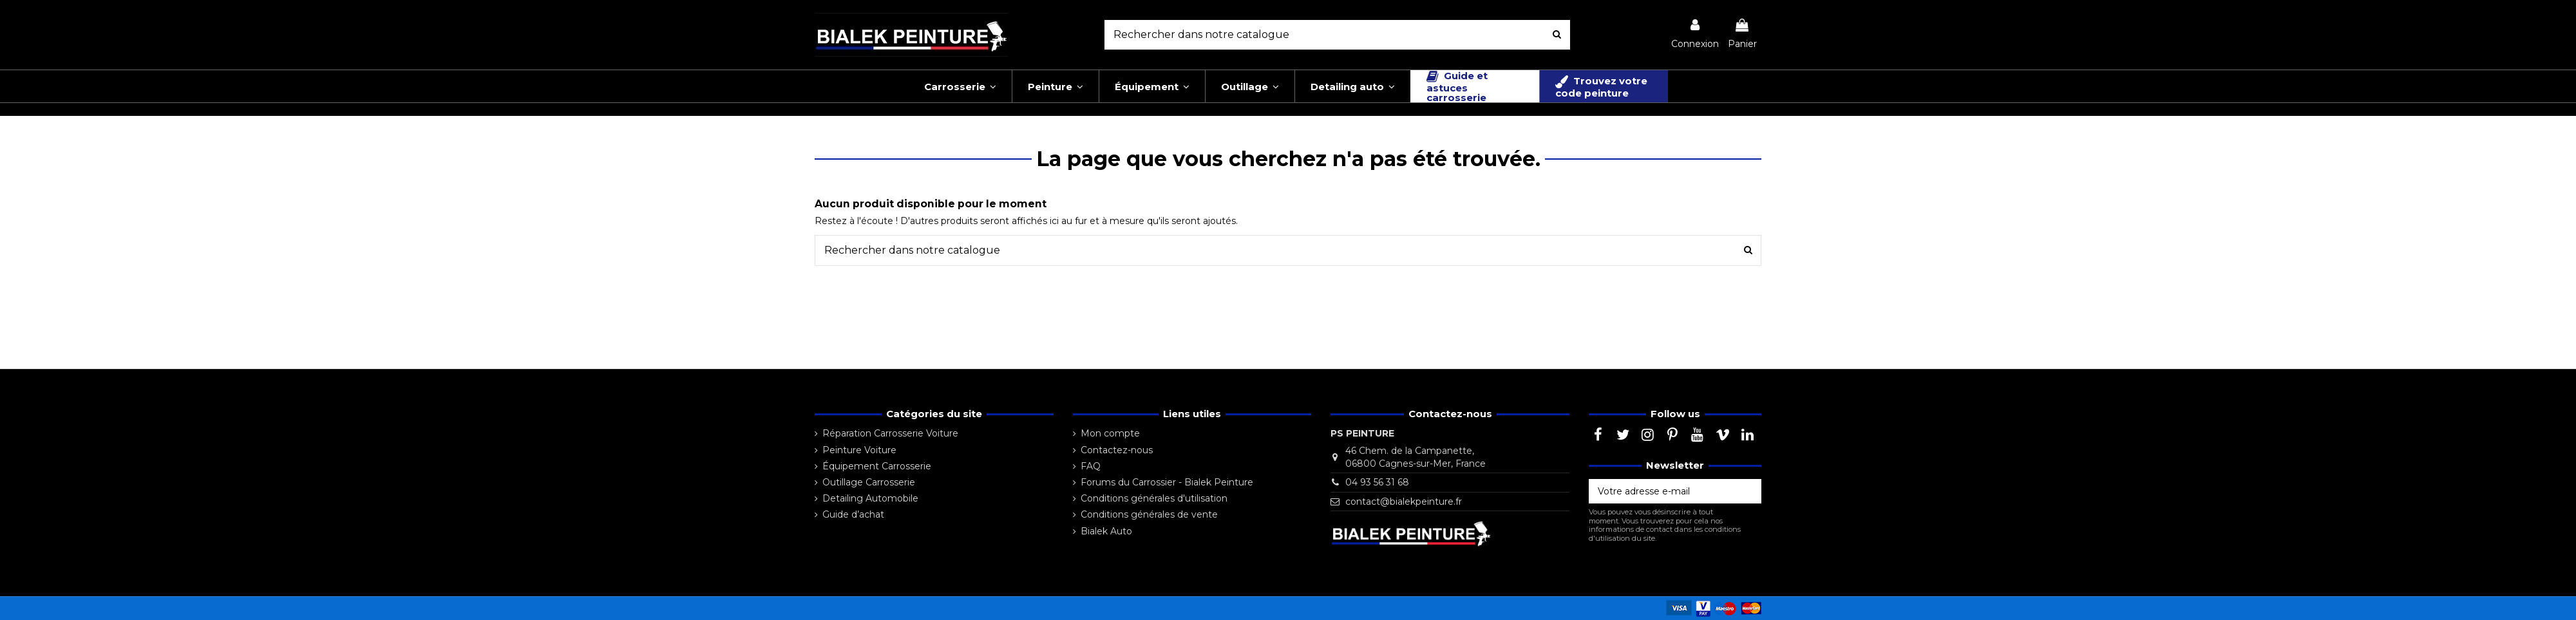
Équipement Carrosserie (876, 466)
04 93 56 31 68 (1377, 482)
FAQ (1091, 466)
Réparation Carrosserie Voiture (890, 433)
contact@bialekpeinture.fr (1403, 501)
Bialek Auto (1106, 531)
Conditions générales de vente (1149, 514)
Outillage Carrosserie (868, 482)
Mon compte (1110, 433)
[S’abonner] (1747, 491)
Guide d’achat (853, 514)
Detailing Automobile (870, 498)
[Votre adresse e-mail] (1661, 491)
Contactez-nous (1117, 450)
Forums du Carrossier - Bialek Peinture (1167, 482)
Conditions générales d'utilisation (1154, 498)
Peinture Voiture (859, 450)
